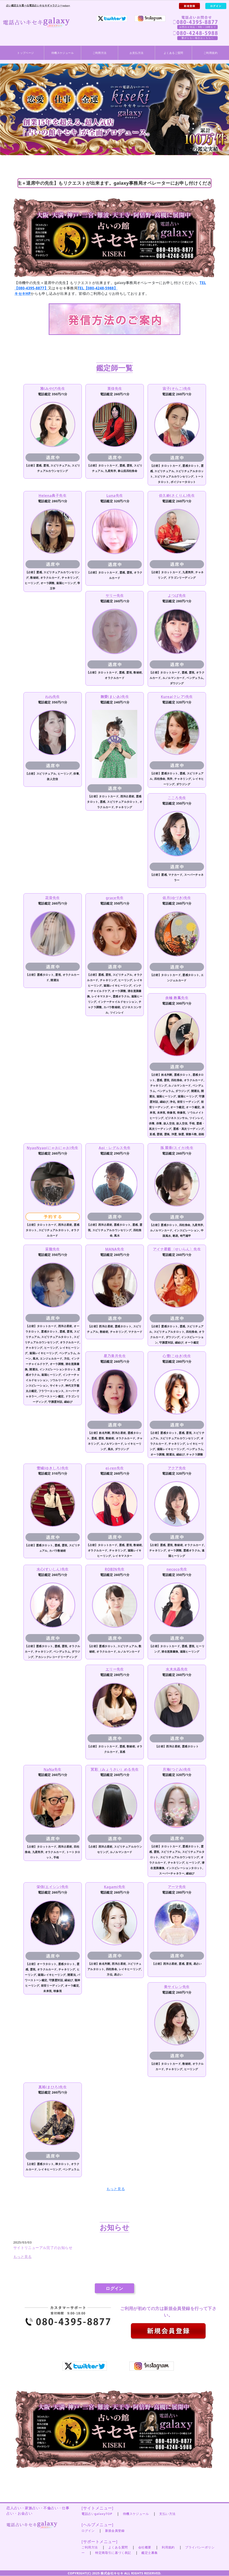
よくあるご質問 (173, 53)
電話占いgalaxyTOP (96, 2514)
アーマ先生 (177, 1886)
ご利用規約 (211, 53)
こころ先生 (177, 797)
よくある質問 (118, 2547)
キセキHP (22, 293)
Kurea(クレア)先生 (177, 696)
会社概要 (144, 2547)
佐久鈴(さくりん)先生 (177, 495)
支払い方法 (167, 2514)
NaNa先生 (53, 1769)
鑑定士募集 (149, 2553)
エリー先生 (114, 1669)
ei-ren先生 (114, 1468)
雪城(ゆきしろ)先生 (53, 1468)
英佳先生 (114, 388)
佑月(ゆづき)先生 (177, 897)
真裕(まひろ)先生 (52, 2087)
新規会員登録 (114, 2530)
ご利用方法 (100, 53)
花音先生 (52, 897)
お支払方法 (137, 53)
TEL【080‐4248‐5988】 (97, 288)
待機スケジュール (62, 53)
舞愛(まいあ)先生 (115, 696)
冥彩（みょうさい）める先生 (115, 1769)
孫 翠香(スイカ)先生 (176, 1147)
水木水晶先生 (177, 1669)
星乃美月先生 (115, 1355)
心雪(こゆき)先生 (177, 1355)
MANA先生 (114, 1249)
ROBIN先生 (115, 1569)
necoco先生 (177, 1569)
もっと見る (115, 2188)
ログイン (114, 2288)
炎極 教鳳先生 (176, 997)
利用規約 (168, 2547)
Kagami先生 (115, 1886)
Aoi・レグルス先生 (115, 1147)
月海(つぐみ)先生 (177, 1769)
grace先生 (115, 897)
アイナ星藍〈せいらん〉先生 (177, 1249)
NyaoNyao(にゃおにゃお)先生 (52, 1147)
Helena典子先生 (52, 495)
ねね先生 (52, 696)
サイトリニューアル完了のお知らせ (42, 2247)
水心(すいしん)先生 (53, 1569)
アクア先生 (177, 1468)
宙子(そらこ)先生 (177, 388)
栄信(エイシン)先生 (53, 1886)
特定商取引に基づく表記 (113, 2553)
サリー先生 (114, 595)
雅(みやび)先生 (52, 388)
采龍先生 (52, 1249)
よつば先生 (177, 595)
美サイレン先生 (177, 1986)
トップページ (25, 53)
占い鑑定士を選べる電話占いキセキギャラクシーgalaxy (38, 5)
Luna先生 (114, 495)
